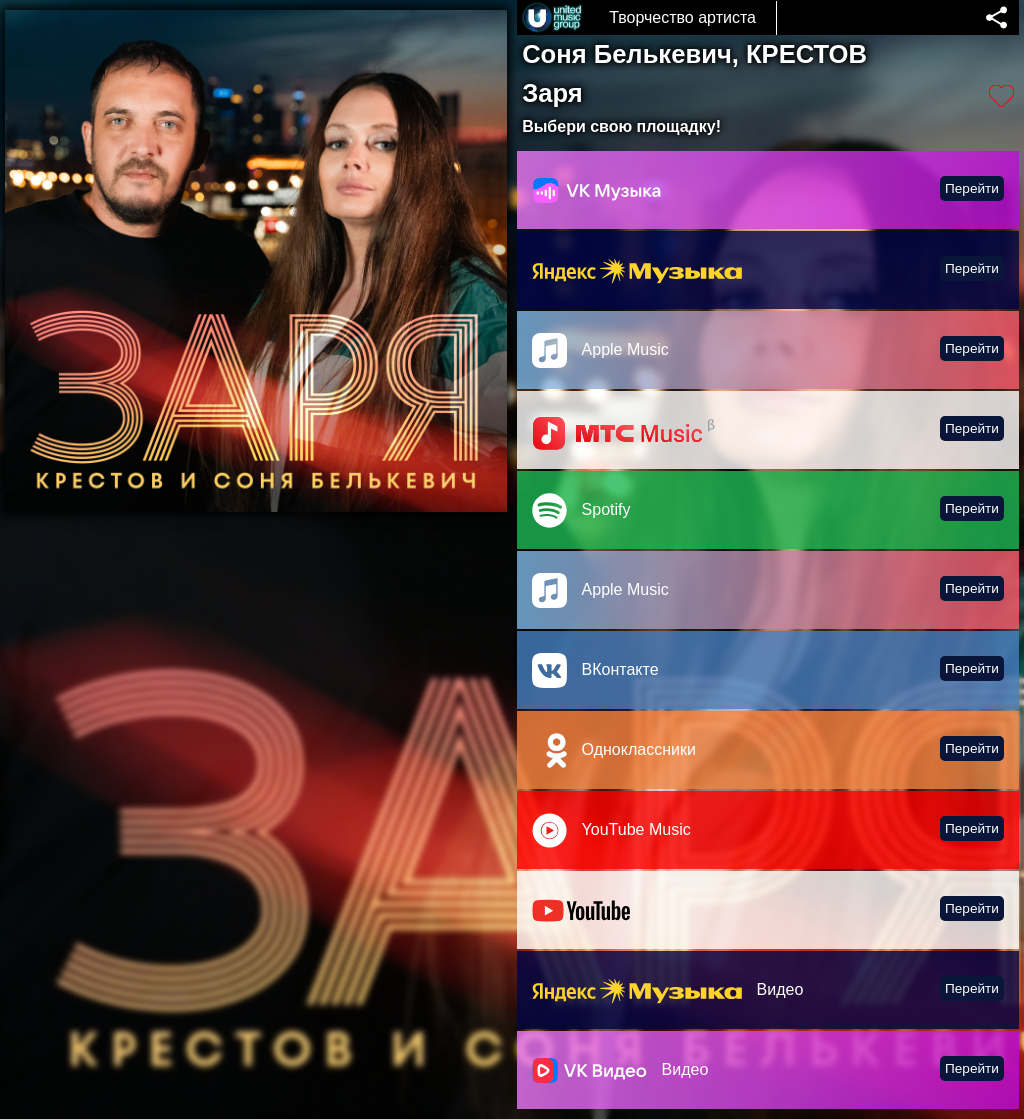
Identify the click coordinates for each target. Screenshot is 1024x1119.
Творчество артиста (682, 17)
